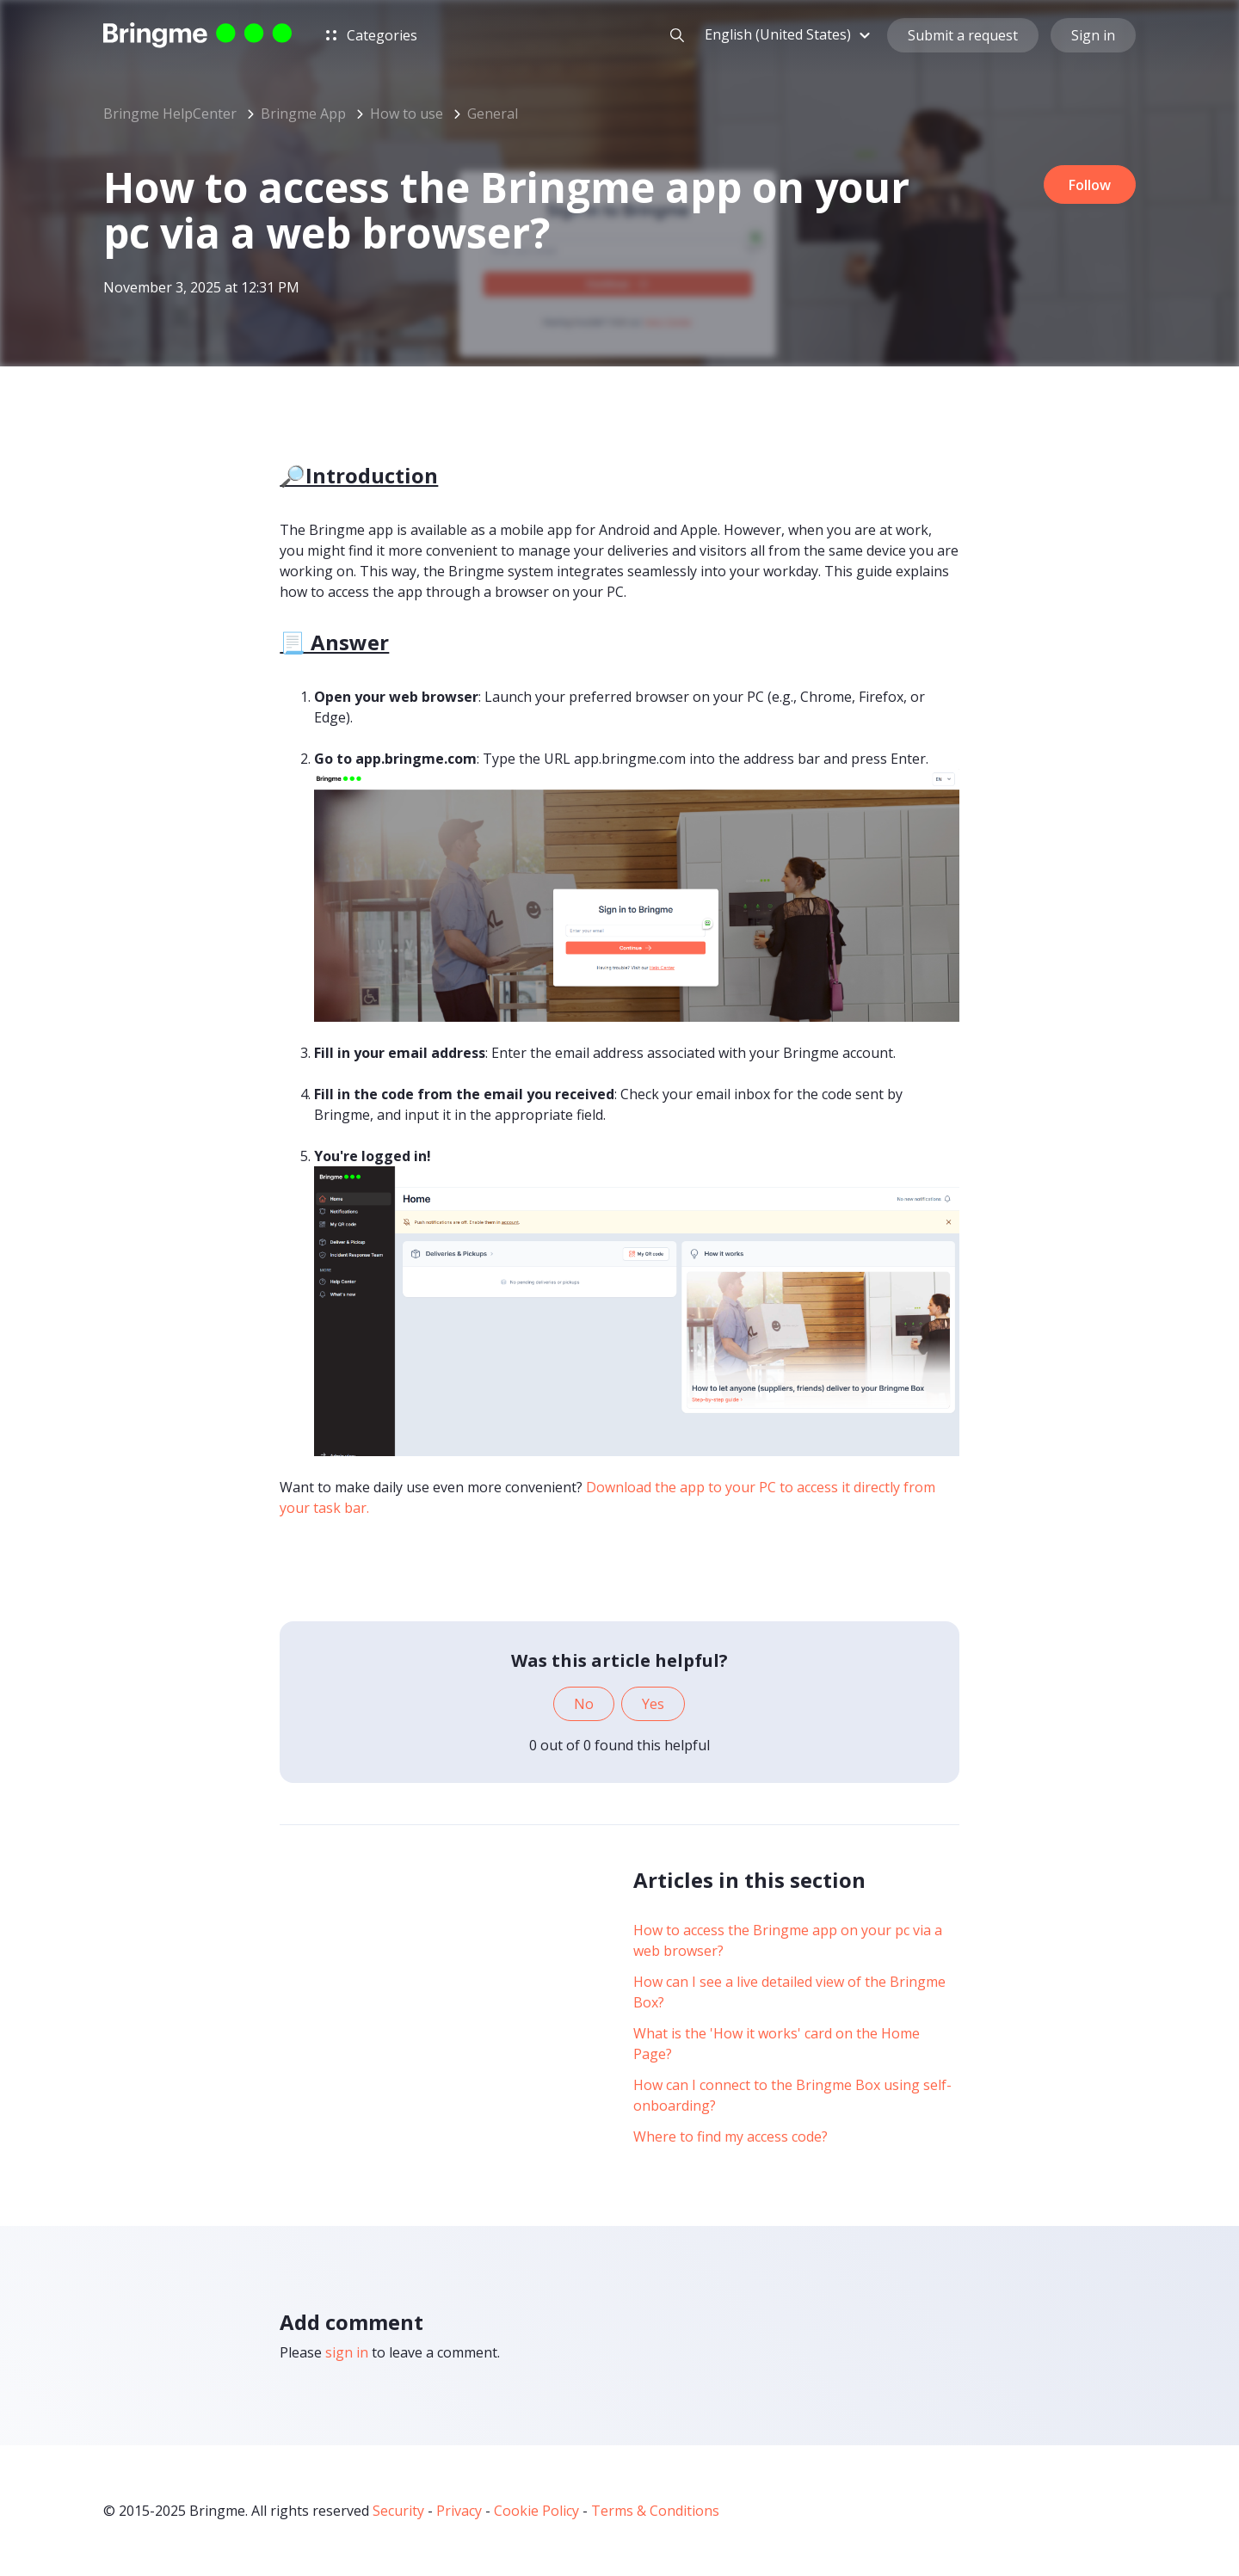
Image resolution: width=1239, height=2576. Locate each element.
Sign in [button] (1093, 37)
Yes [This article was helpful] (653, 1703)
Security (398, 2510)
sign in (346, 2352)
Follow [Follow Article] (1085, 185)
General (492, 113)
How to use (406, 113)
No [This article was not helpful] (584, 1703)
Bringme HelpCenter (170, 113)
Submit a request (963, 37)
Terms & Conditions (655, 2510)
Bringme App (303, 113)
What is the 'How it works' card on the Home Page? (776, 2043)
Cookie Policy (536, 2510)
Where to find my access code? (730, 2136)
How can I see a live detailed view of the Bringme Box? (789, 1992)
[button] (790, 37)
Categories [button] (371, 37)
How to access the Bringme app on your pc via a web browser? (787, 1940)
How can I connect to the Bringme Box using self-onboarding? (792, 2095)
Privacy (459, 2510)
